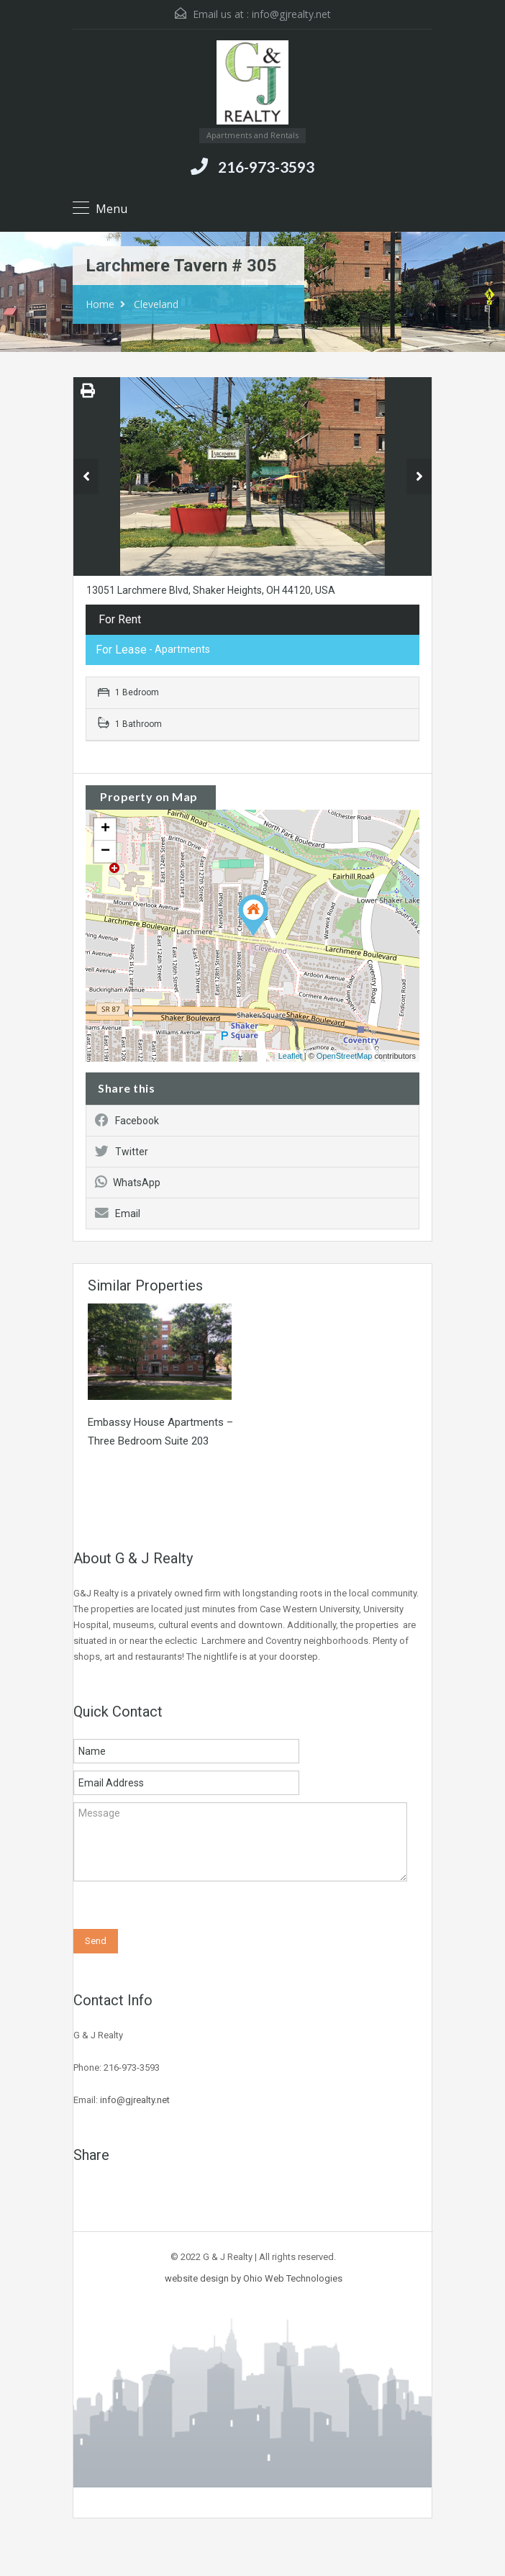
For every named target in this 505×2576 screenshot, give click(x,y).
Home (100, 304)
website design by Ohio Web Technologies (253, 2278)
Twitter (121, 1151)
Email (117, 1213)
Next (419, 476)
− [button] (105, 851)
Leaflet (290, 1056)
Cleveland (156, 304)
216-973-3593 (266, 167)
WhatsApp (127, 1182)
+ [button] (105, 829)
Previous (86, 476)
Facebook (127, 1120)
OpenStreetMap (345, 1056)
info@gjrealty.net (291, 14)
